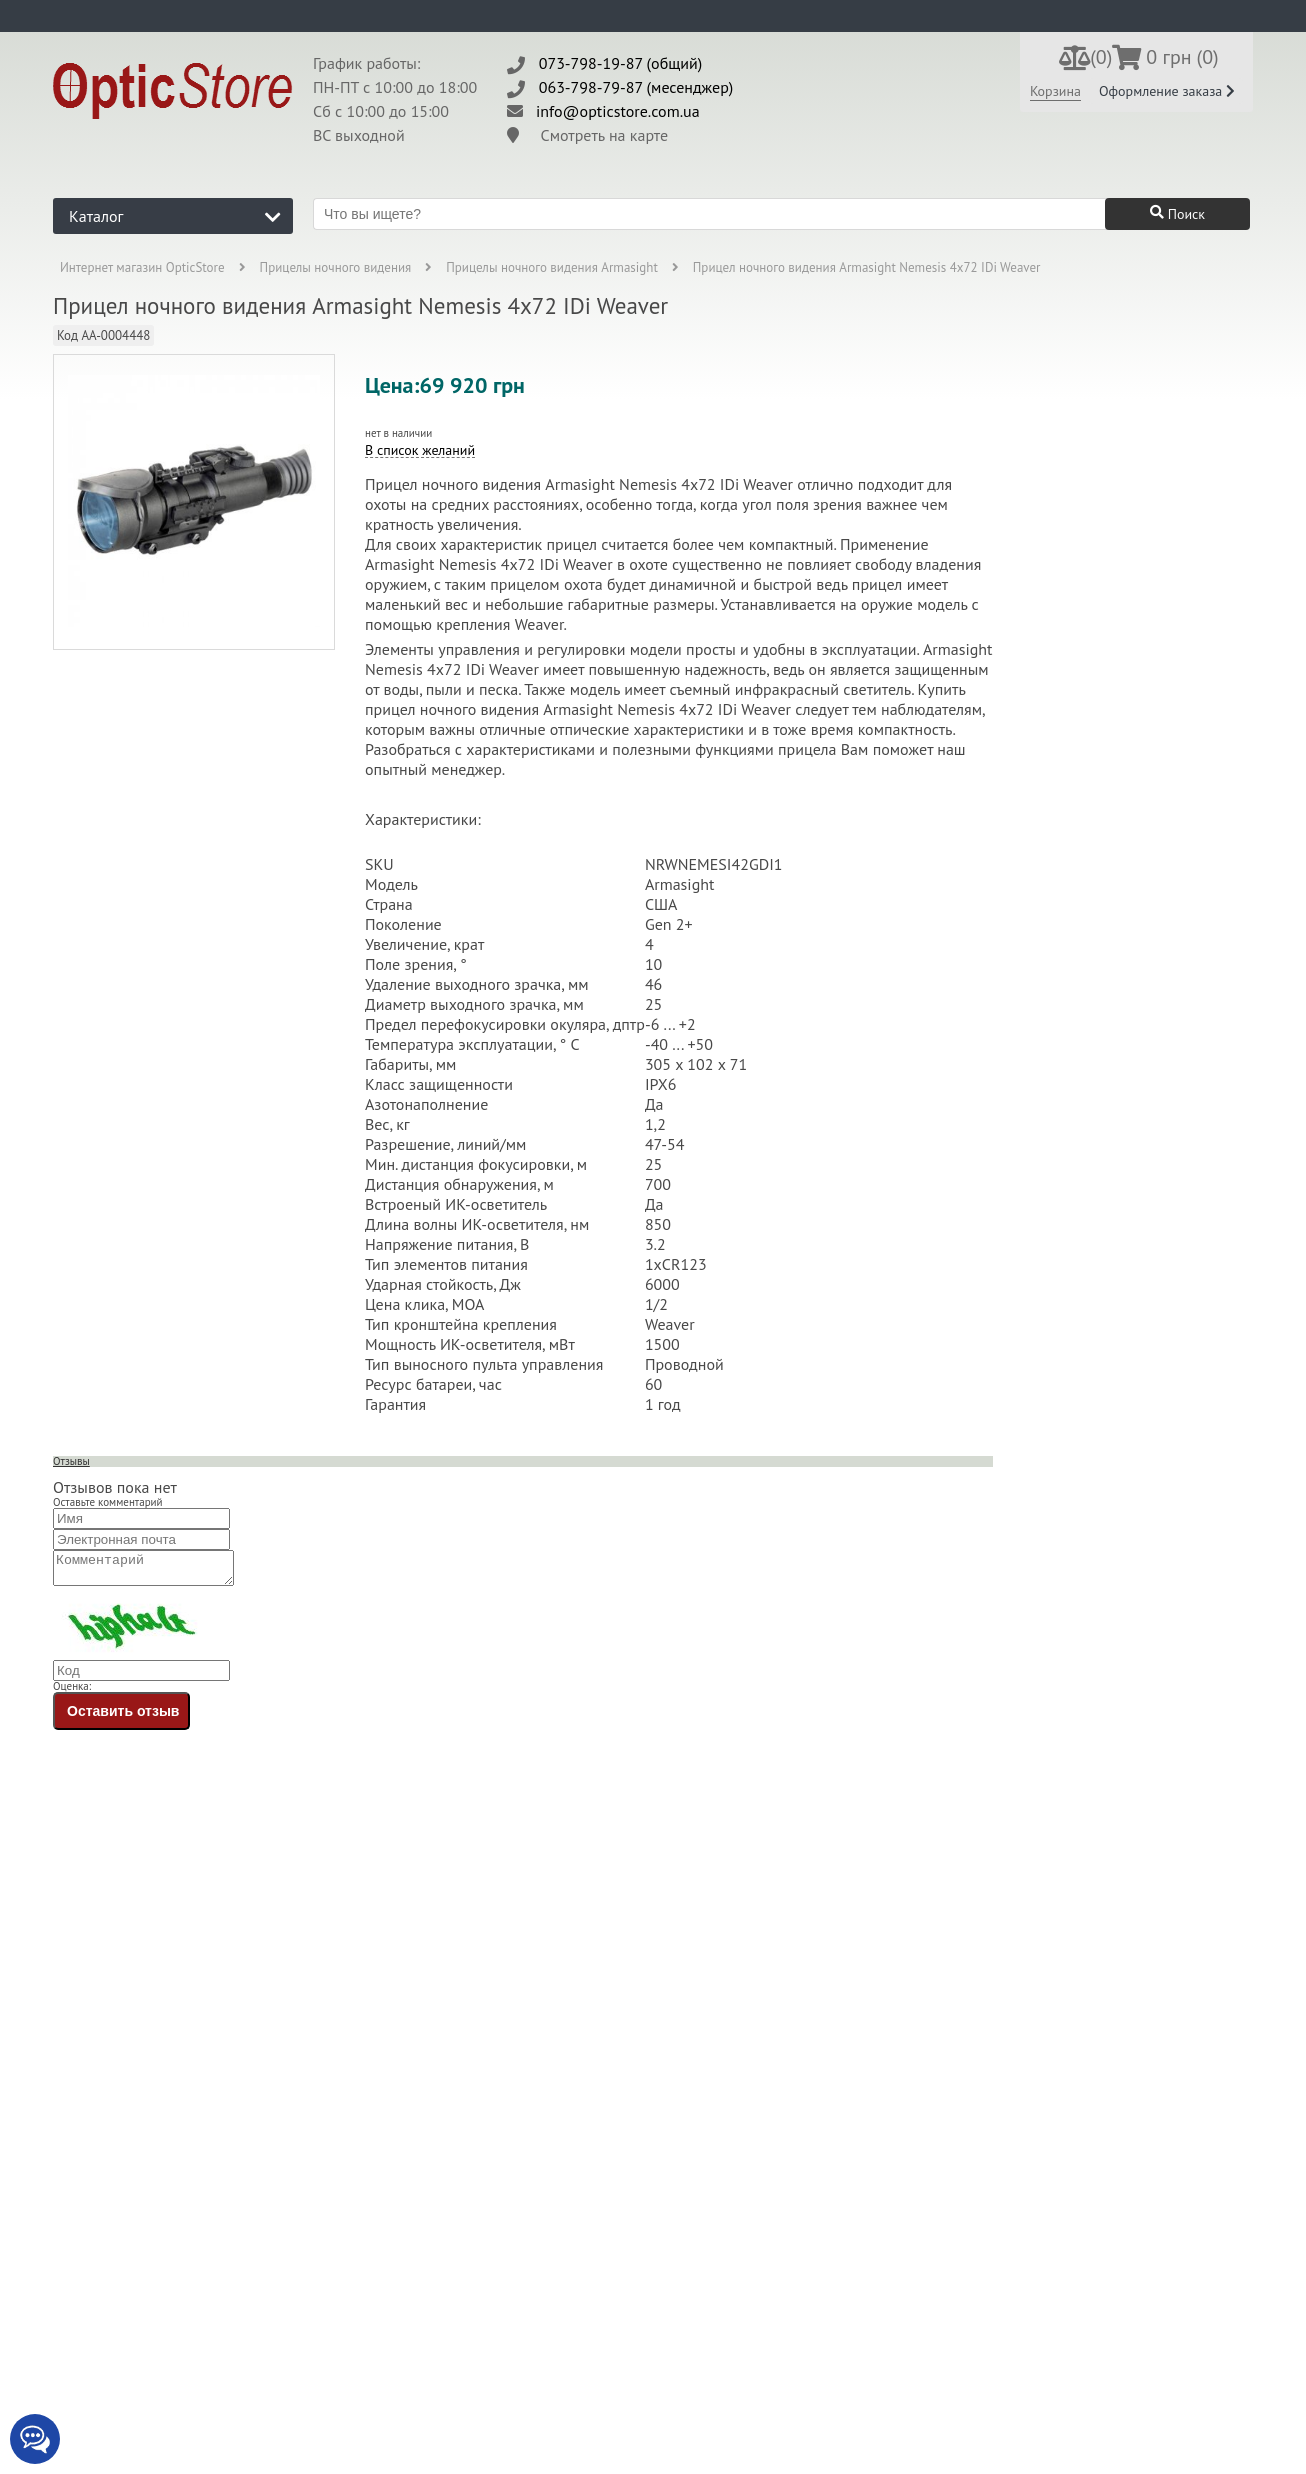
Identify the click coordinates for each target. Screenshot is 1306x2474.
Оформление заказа (1167, 91)
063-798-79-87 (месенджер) (636, 87)
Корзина (1055, 91)
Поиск (1177, 214)
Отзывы (71, 1461)
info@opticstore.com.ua (618, 111)
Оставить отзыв (123, 1717)
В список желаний (420, 450)
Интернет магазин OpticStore (142, 267)
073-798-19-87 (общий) (621, 63)
